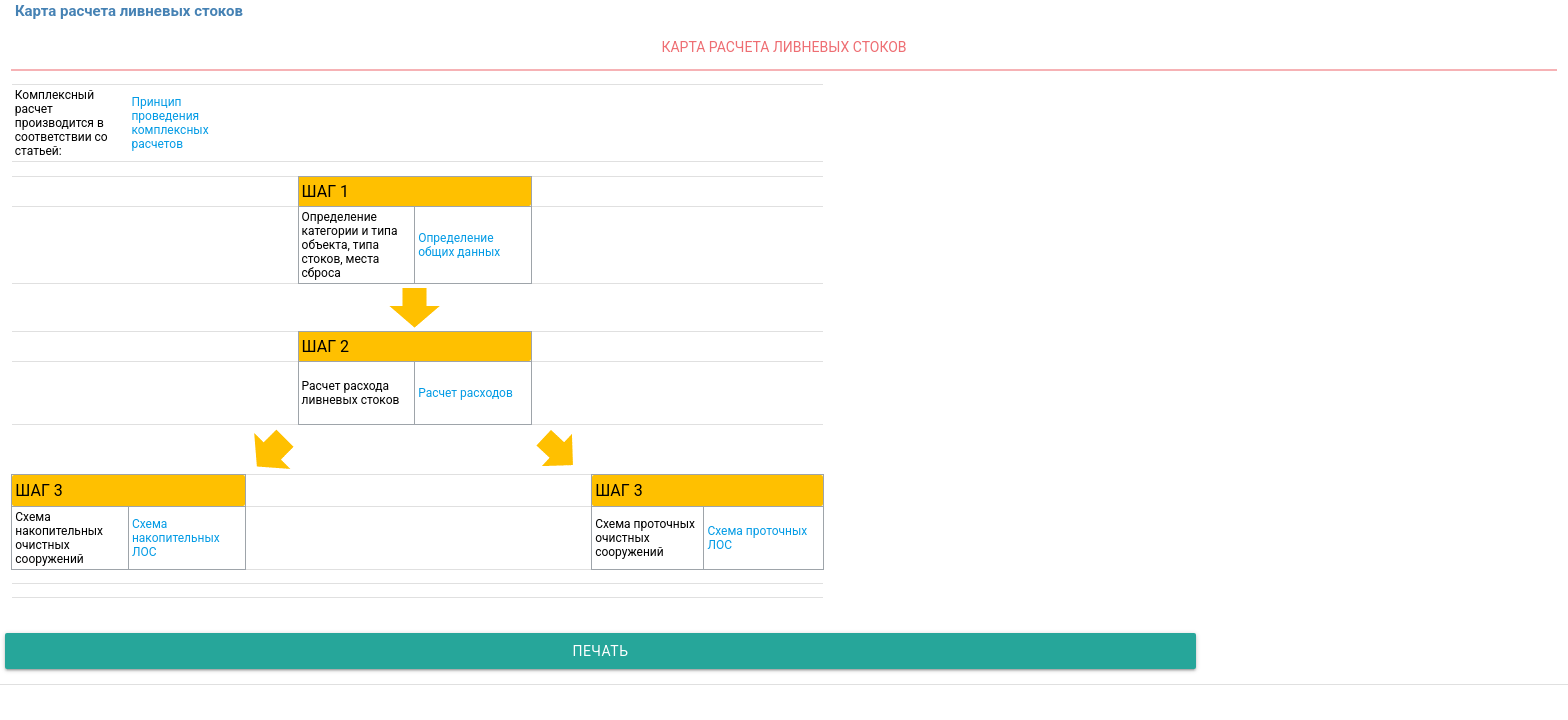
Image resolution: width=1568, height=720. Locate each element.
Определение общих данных (459, 245)
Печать (600, 651)
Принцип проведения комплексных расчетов (169, 123)
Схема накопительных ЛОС (176, 538)
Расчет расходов (465, 393)
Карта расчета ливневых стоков (783, 47)
